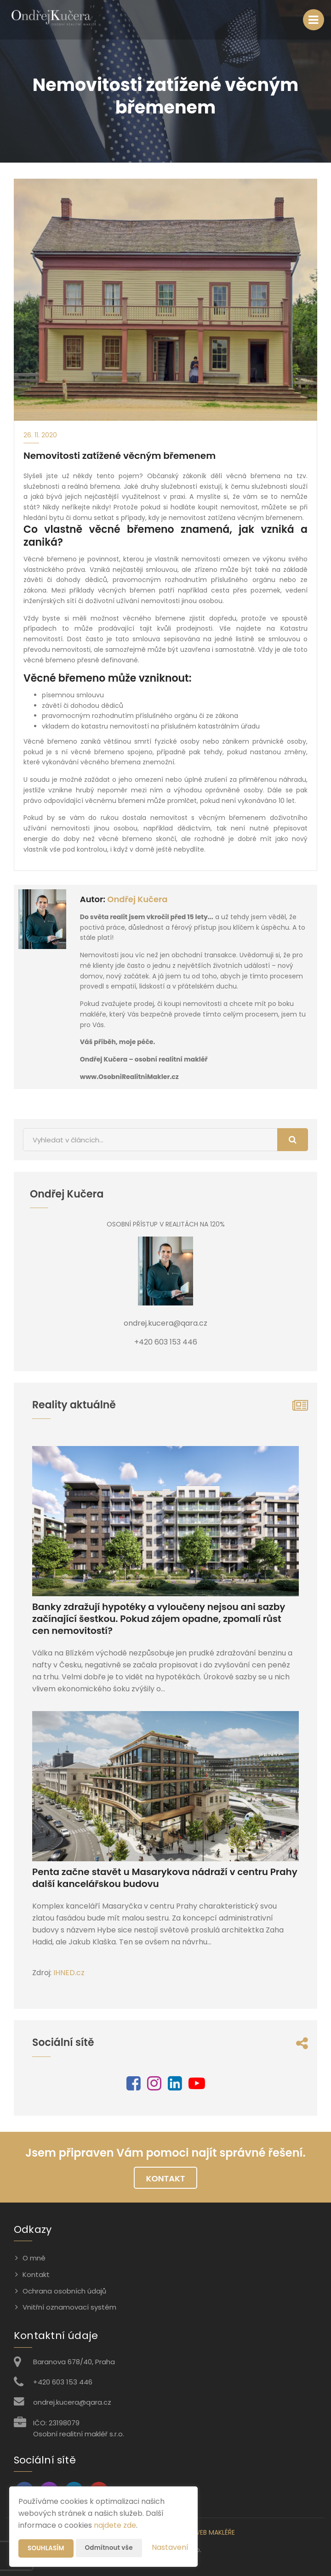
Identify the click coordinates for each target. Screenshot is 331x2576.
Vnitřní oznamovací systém (69, 2307)
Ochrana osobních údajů (64, 2291)
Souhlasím (46, 2548)
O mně (34, 2258)
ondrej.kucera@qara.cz (72, 2402)
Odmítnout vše (110, 2548)
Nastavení (170, 2547)
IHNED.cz (69, 1972)
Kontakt (165, 2178)
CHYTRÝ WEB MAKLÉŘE (201, 2532)
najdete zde (115, 2525)
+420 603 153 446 (62, 2382)
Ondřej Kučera (137, 899)
